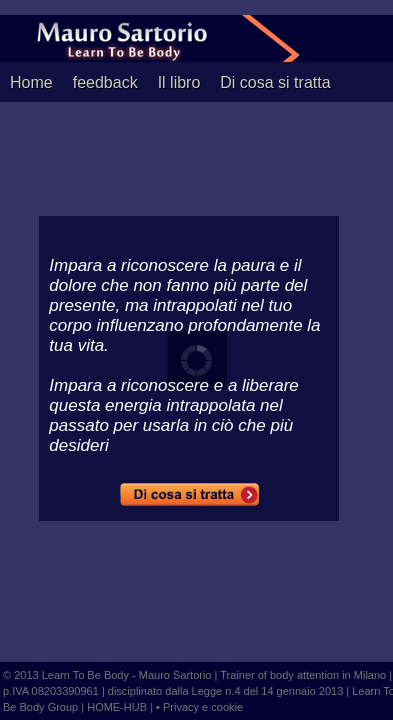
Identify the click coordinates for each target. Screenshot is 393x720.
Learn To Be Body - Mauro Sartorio (127, 675)
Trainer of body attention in (285, 675)
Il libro (179, 82)
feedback (105, 82)
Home (31, 82)
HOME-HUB (118, 707)
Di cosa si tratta (275, 82)
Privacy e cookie (203, 707)
